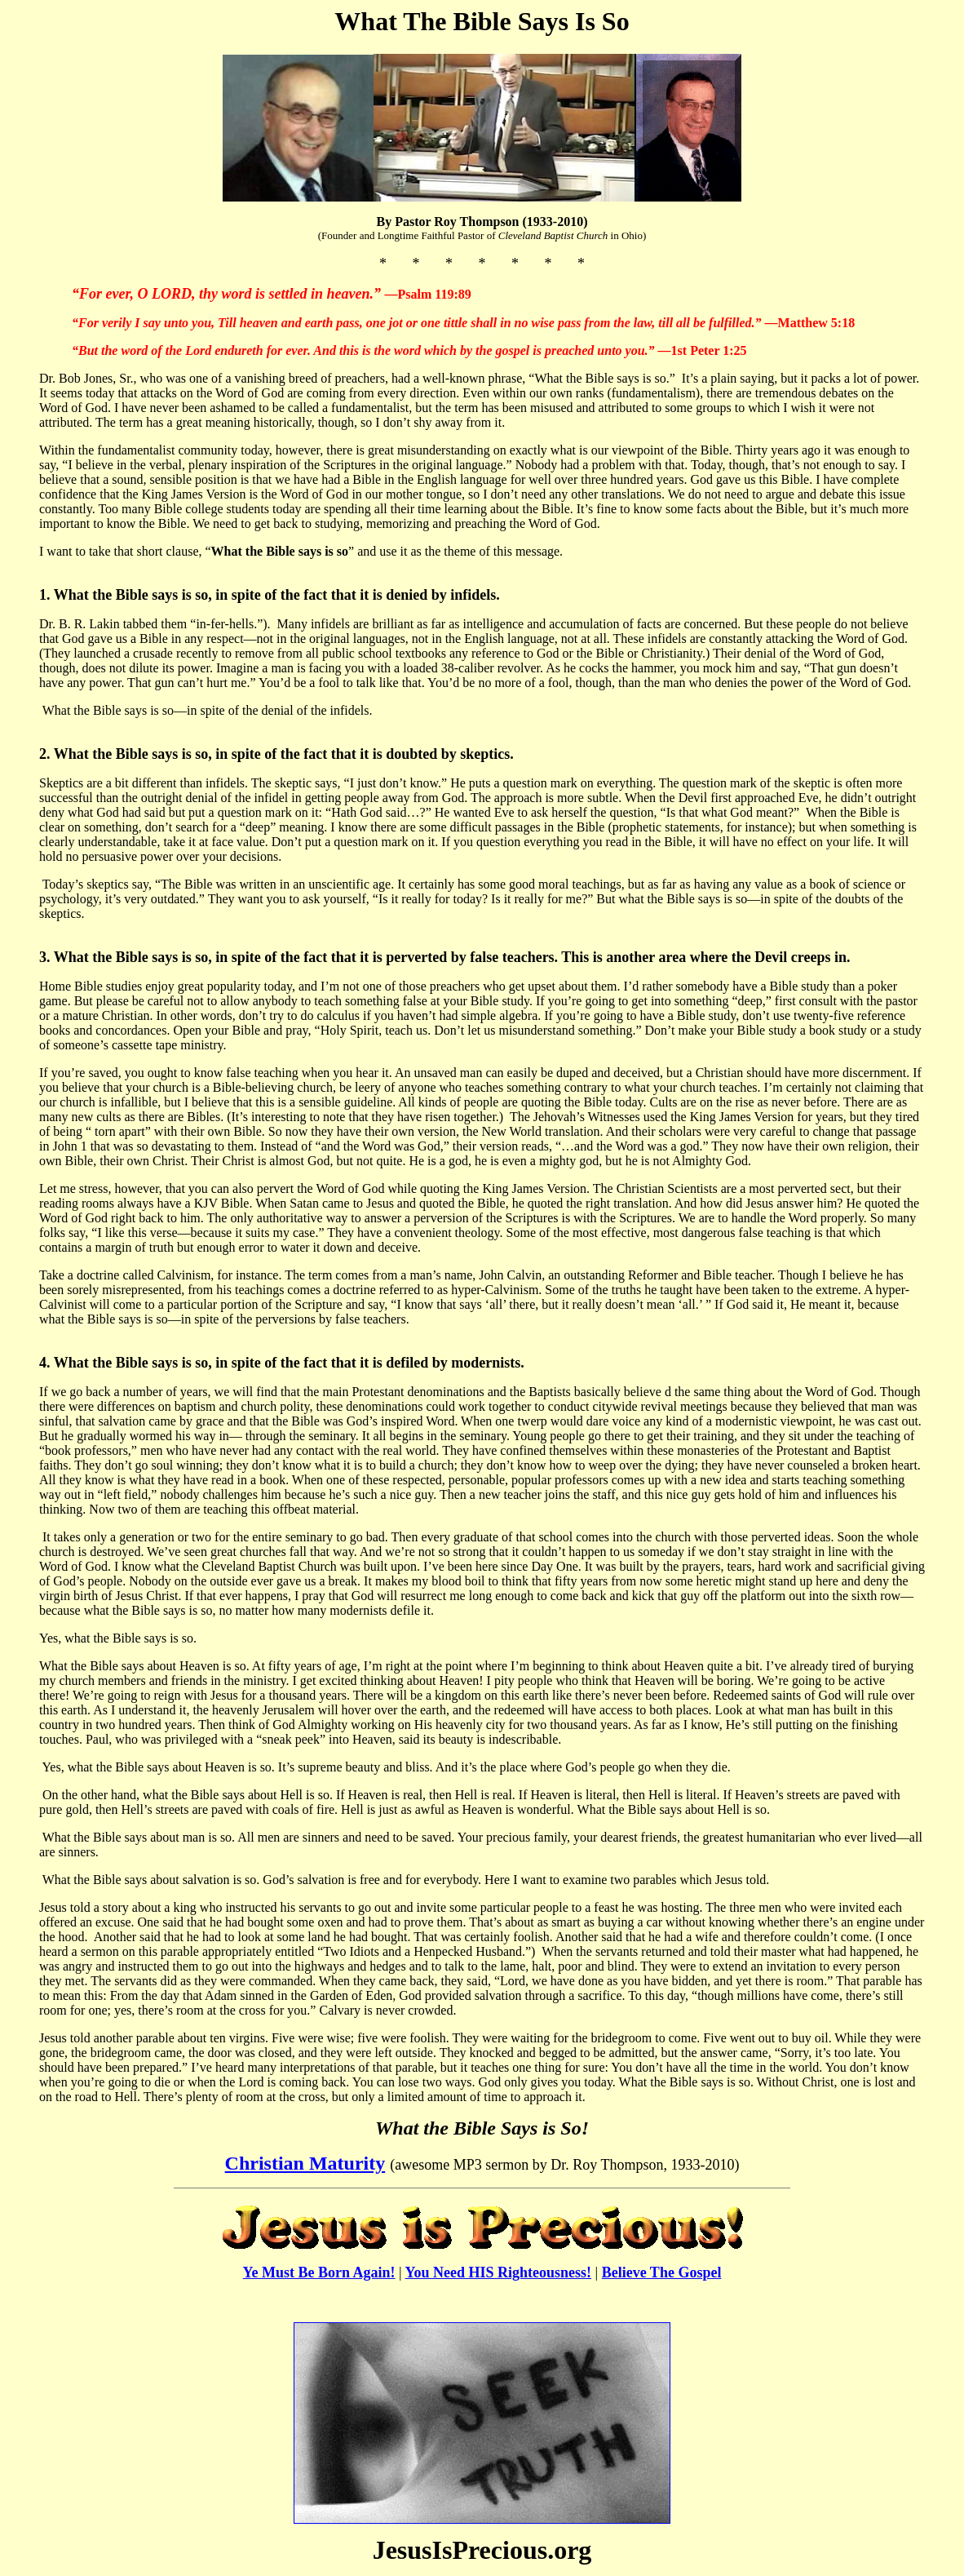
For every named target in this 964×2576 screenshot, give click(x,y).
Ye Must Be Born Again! (319, 2272)
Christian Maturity (305, 2163)
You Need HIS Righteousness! (498, 2272)
